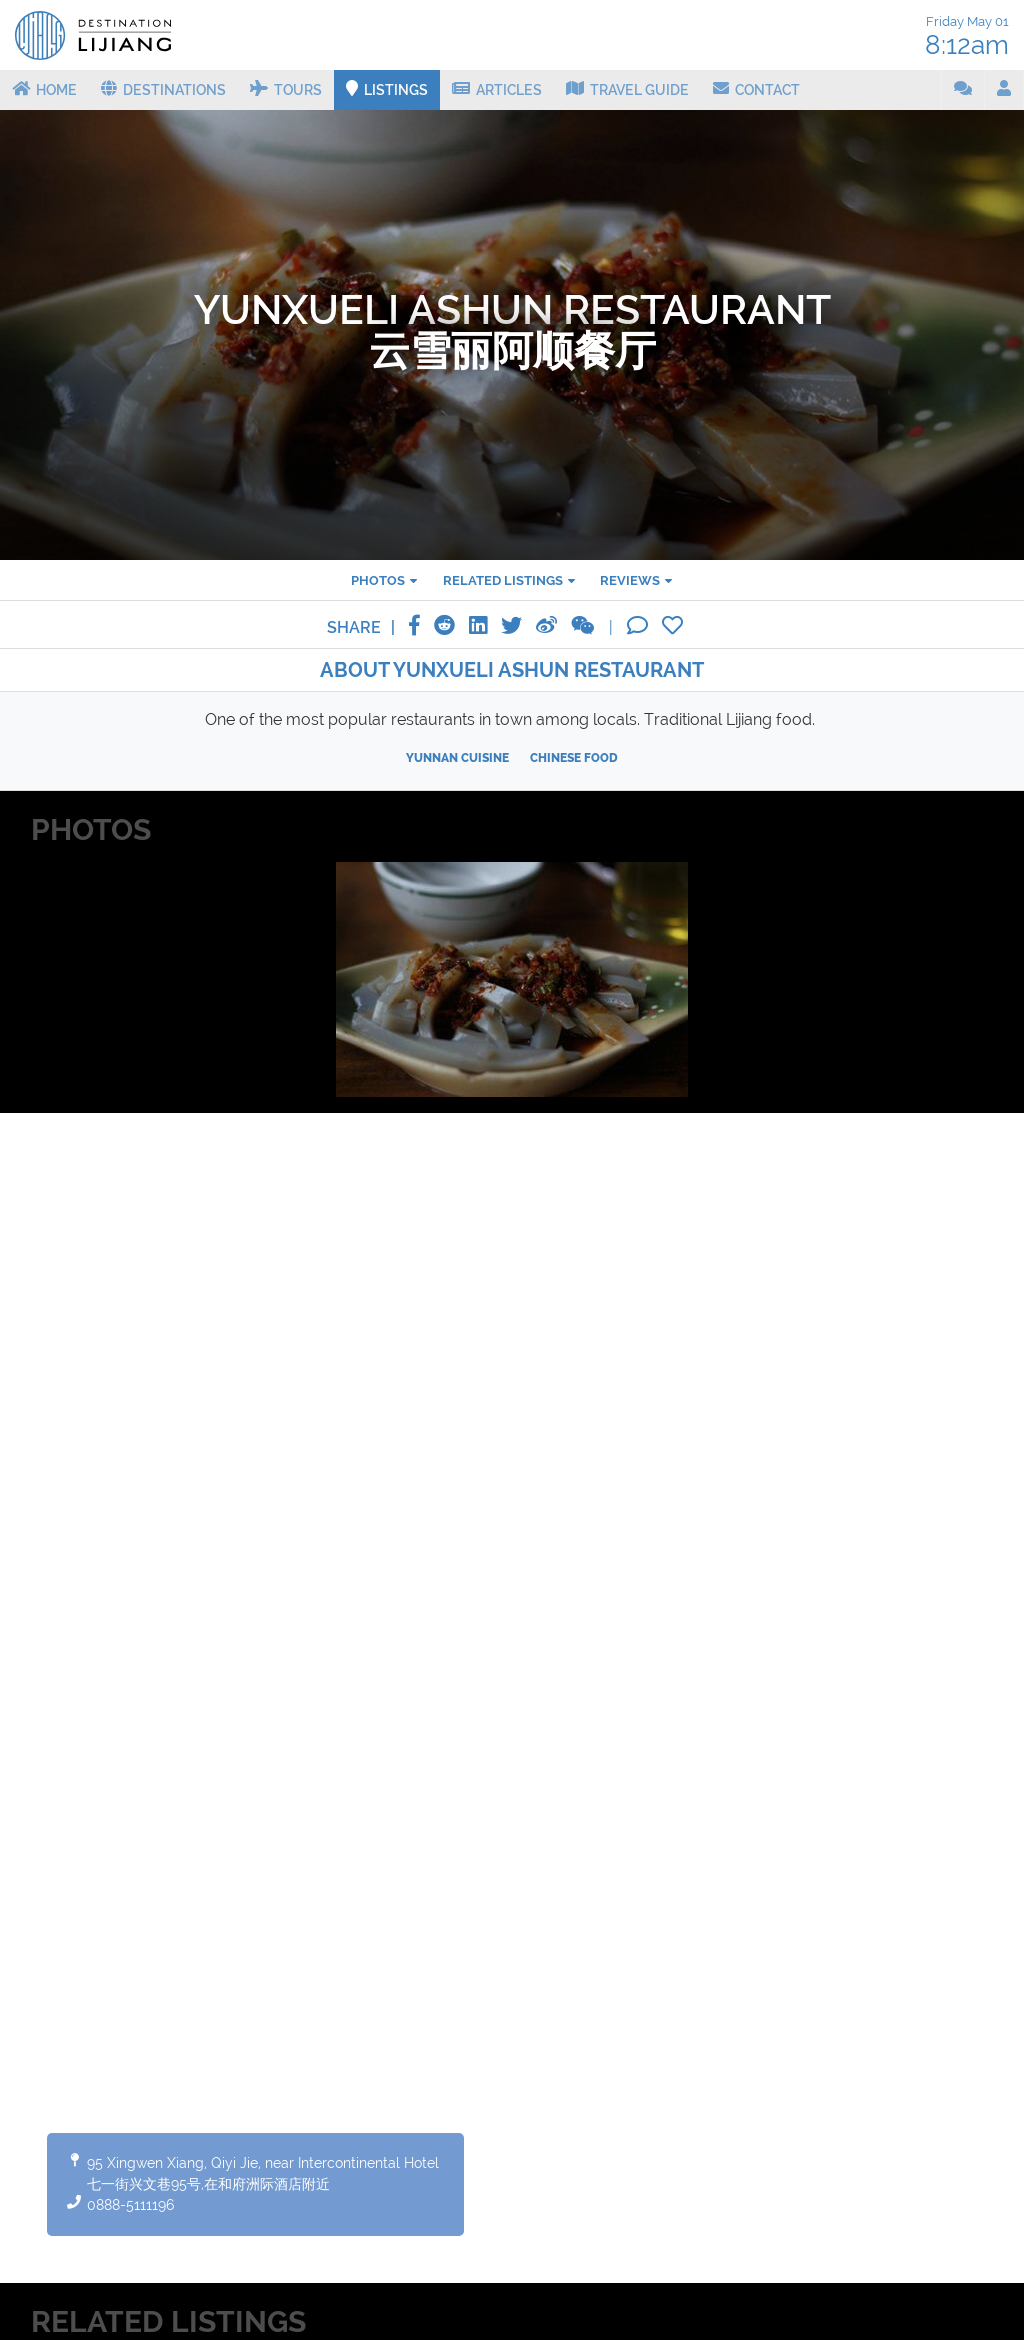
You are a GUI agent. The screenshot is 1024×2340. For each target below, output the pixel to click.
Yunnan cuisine (457, 758)
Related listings (503, 580)
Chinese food (574, 758)
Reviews (630, 580)
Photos (378, 580)
